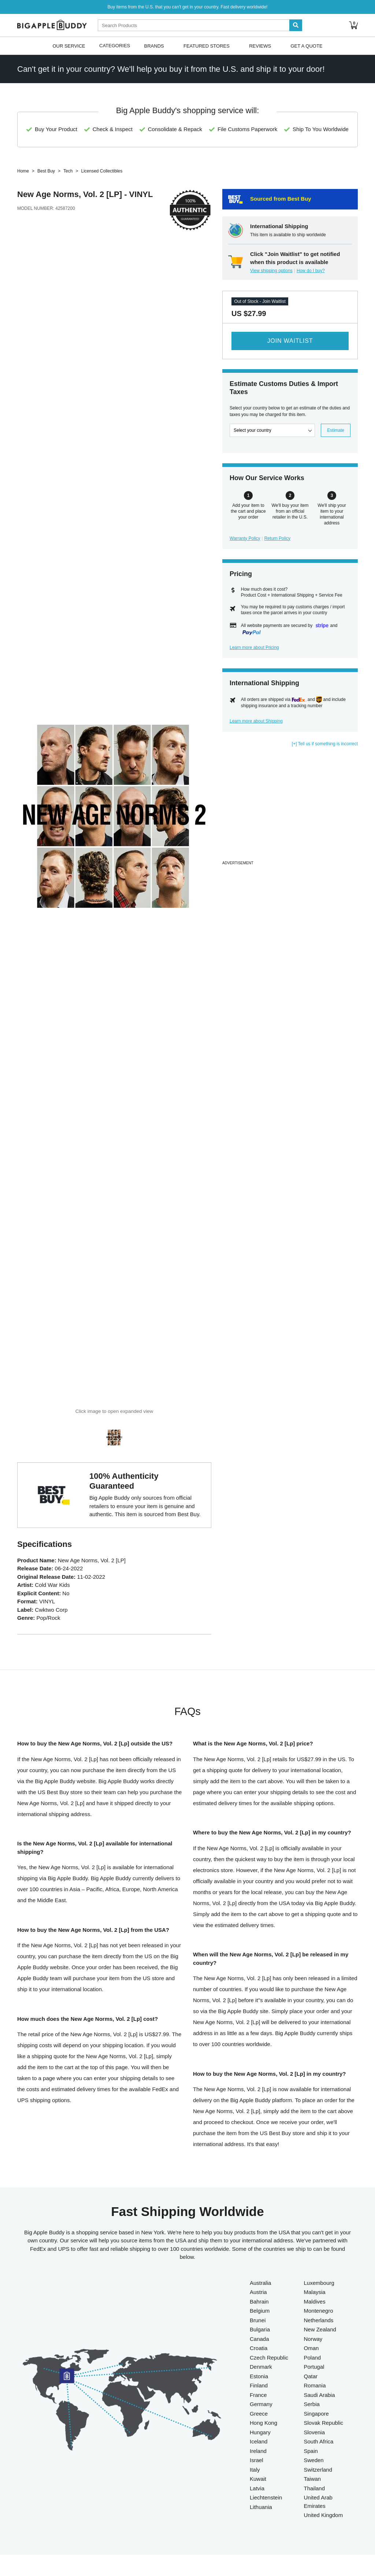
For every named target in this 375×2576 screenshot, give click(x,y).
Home (23, 171)
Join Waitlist (290, 341)
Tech (68, 171)
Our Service (68, 45)
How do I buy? (311, 270)
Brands (154, 45)
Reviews (260, 45)
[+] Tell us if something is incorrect (325, 743)
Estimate (335, 430)
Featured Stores (206, 45)
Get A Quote (306, 45)
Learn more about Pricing (254, 647)
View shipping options (271, 270)
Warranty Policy (245, 538)
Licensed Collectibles (101, 171)
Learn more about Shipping (256, 721)
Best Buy (46, 171)
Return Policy (277, 538)
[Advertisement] (290, 807)
